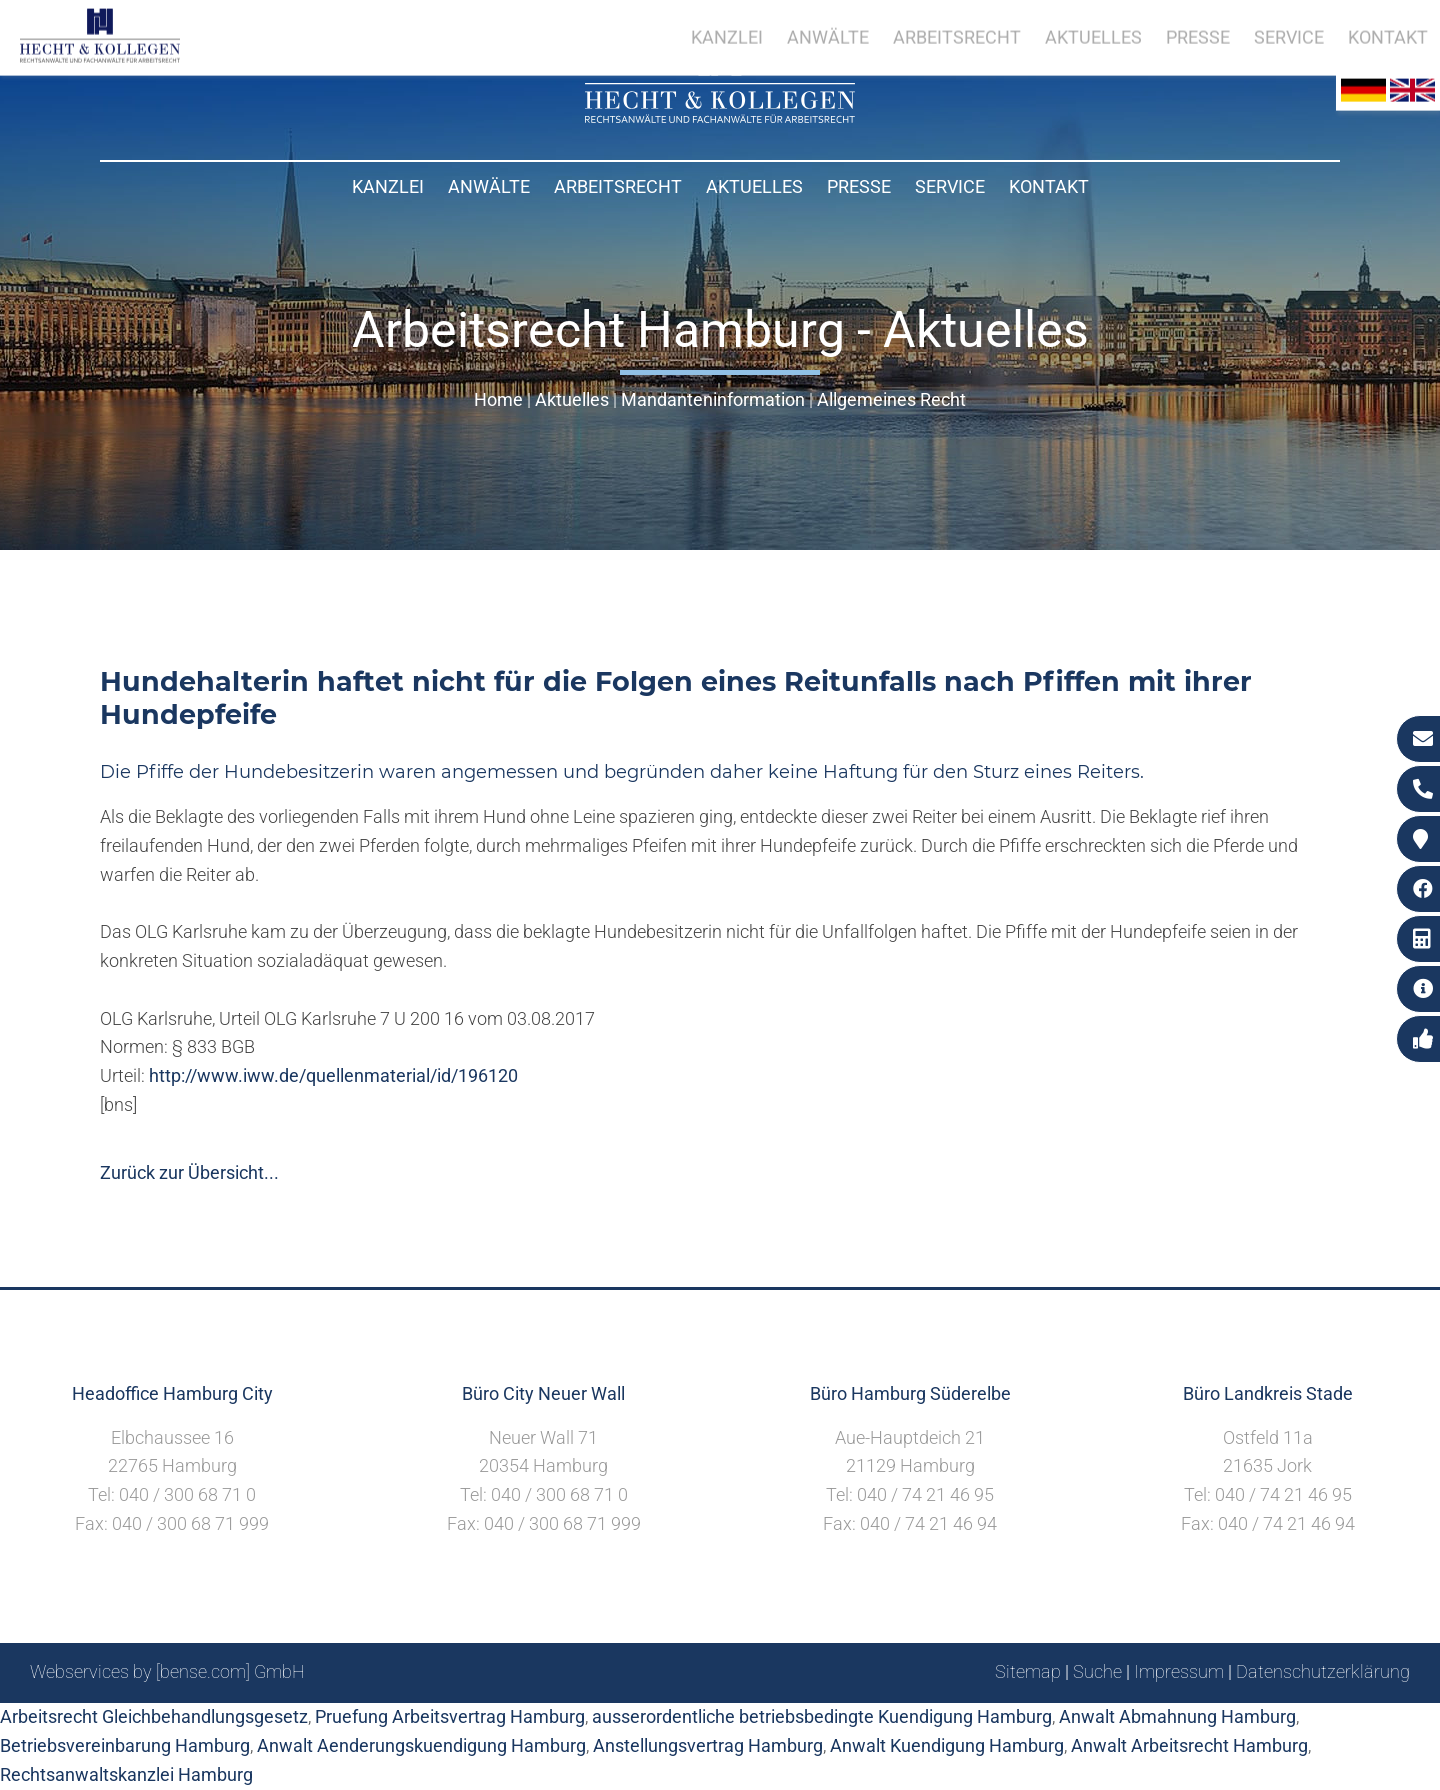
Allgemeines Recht (891, 399)
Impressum (1179, 1671)
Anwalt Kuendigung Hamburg (947, 1745)
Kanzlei (388, 186)
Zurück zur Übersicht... (189, 1172)
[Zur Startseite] (720, 116)
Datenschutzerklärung (1323, 1671)
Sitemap (1028, 1671)
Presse (859, 186)
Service (950, 186)
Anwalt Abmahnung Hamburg (1177, 1716)
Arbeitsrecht (618, 186)
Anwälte (489, 186)
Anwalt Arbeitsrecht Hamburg (1189, 1745)
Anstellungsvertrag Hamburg (708, 1745)
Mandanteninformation (713, 399)
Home (498, 399)
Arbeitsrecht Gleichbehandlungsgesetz (154, 1716)
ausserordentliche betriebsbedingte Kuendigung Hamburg (822, 1716)
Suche (1097, 1671)
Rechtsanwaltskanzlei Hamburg (126, 1774)
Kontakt (1049, 186)
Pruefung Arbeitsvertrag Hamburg (450, 1716)
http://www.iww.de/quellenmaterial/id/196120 (333, 1075)
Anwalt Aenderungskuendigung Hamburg (421, 1745)
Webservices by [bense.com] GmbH (167, 1671)
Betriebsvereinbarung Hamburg (125, 1745)
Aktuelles (754, 186)
